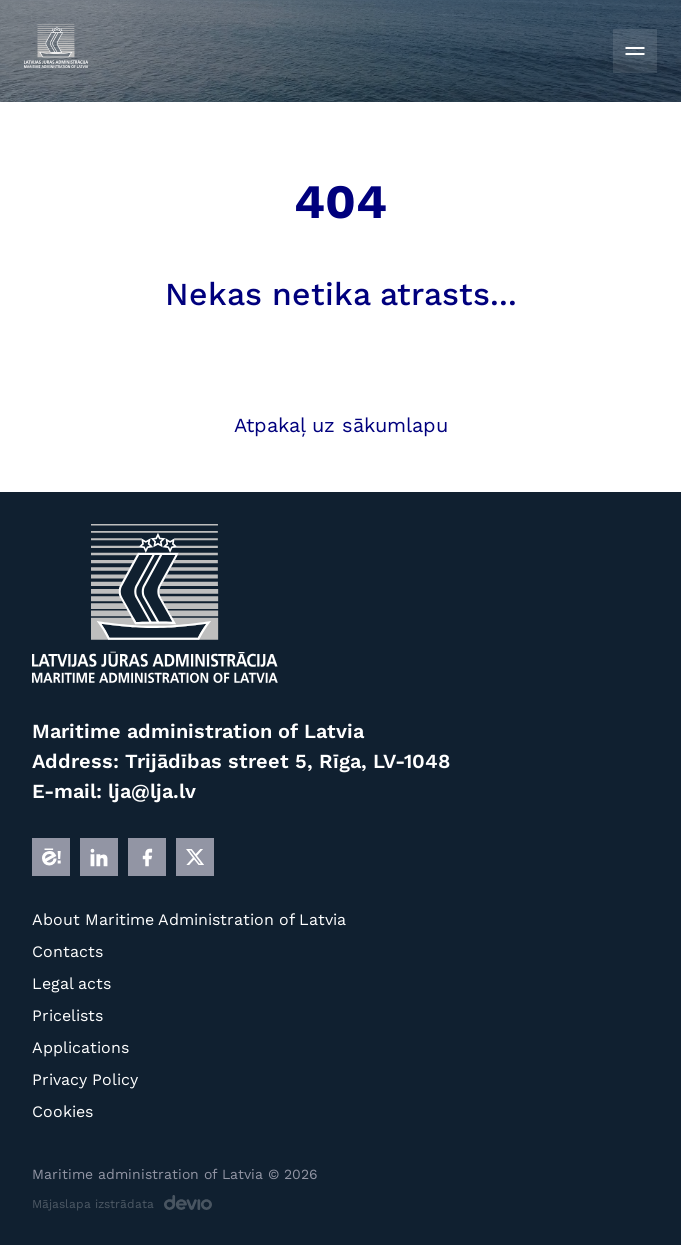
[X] (195, 857)
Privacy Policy (85, 1079)
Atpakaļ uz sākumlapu (341, 425)
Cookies (62, 1111)
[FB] (147, 857)
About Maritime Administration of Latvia (189, 919)
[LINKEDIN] (99, 857)
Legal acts (71, 983)
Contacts (67, 951)
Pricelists (67, 1015)
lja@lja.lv (152, 791)
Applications (80, 1047)
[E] (51, 857)
